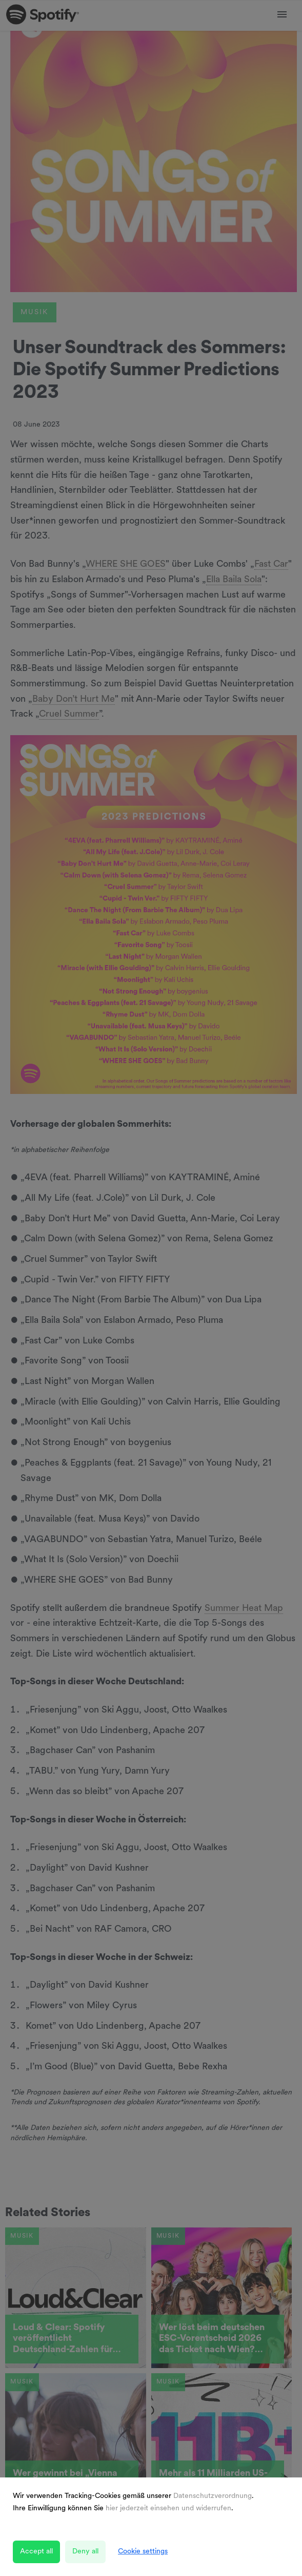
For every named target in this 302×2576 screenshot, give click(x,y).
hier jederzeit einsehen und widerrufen (168, 2508)
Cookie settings (143, 2551)
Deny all (85, 2551)
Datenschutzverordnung (212, 2496)
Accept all (36, 2551)
